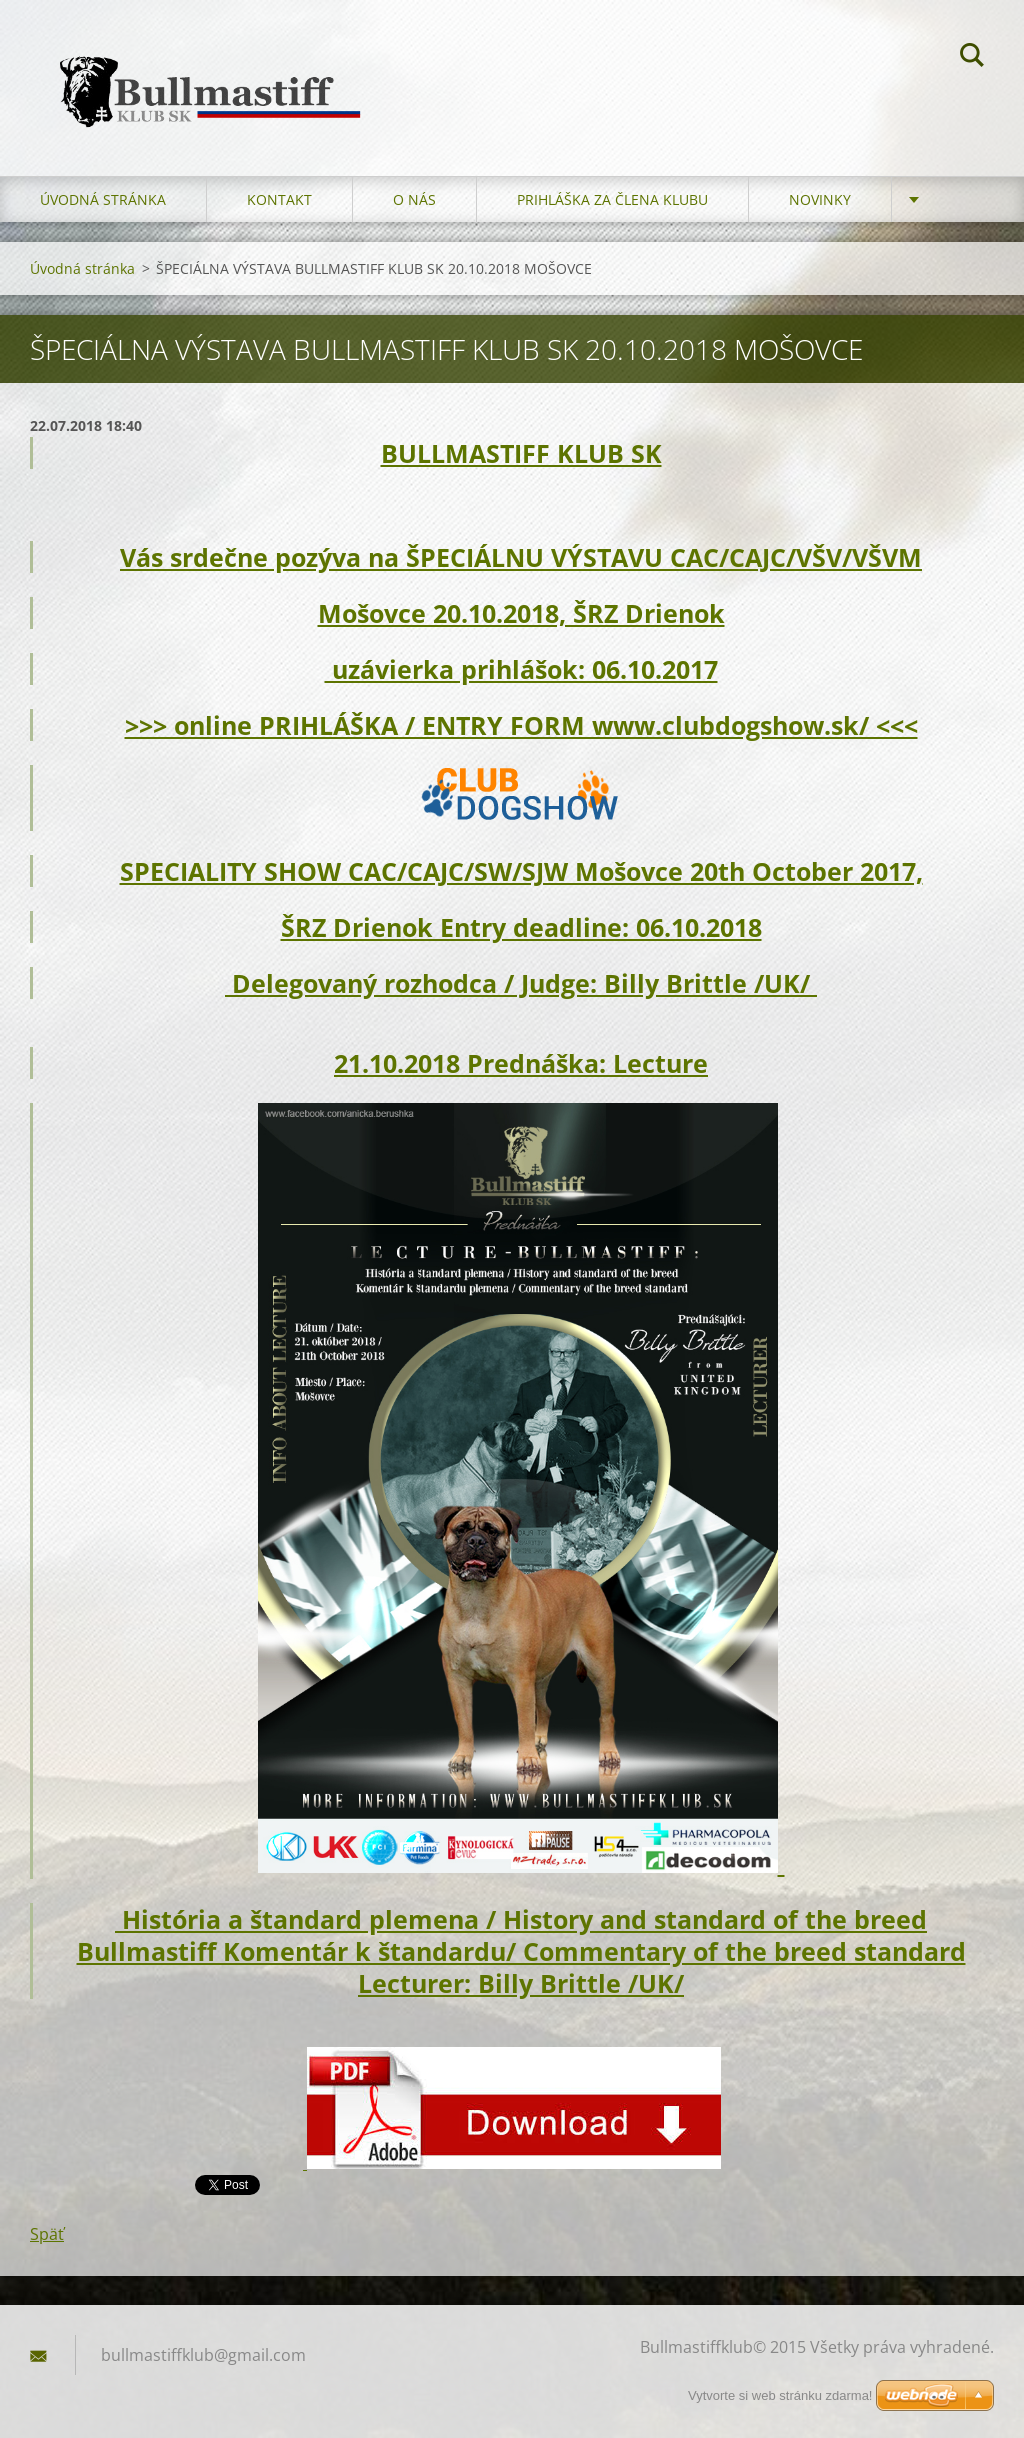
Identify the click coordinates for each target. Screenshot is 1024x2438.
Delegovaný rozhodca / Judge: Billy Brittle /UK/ (521, 983)
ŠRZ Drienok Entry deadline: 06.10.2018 (521, 927)
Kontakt (279, 199)
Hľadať (972, 58)
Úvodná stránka (103, 199)
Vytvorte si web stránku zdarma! (780, 2395)
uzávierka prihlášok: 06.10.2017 (521, 669)
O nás (414, 199)
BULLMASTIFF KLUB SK (521, 453)
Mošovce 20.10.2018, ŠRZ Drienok (521, 613)
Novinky (820, 199)
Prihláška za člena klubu (612, 199)
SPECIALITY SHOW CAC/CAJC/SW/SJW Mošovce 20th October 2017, (521, 871)
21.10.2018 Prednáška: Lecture (521, 1063)
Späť (47, 2234)
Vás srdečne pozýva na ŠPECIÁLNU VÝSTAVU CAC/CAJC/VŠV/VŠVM (521, 557)
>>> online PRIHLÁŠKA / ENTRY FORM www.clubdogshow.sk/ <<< (521, 725)
